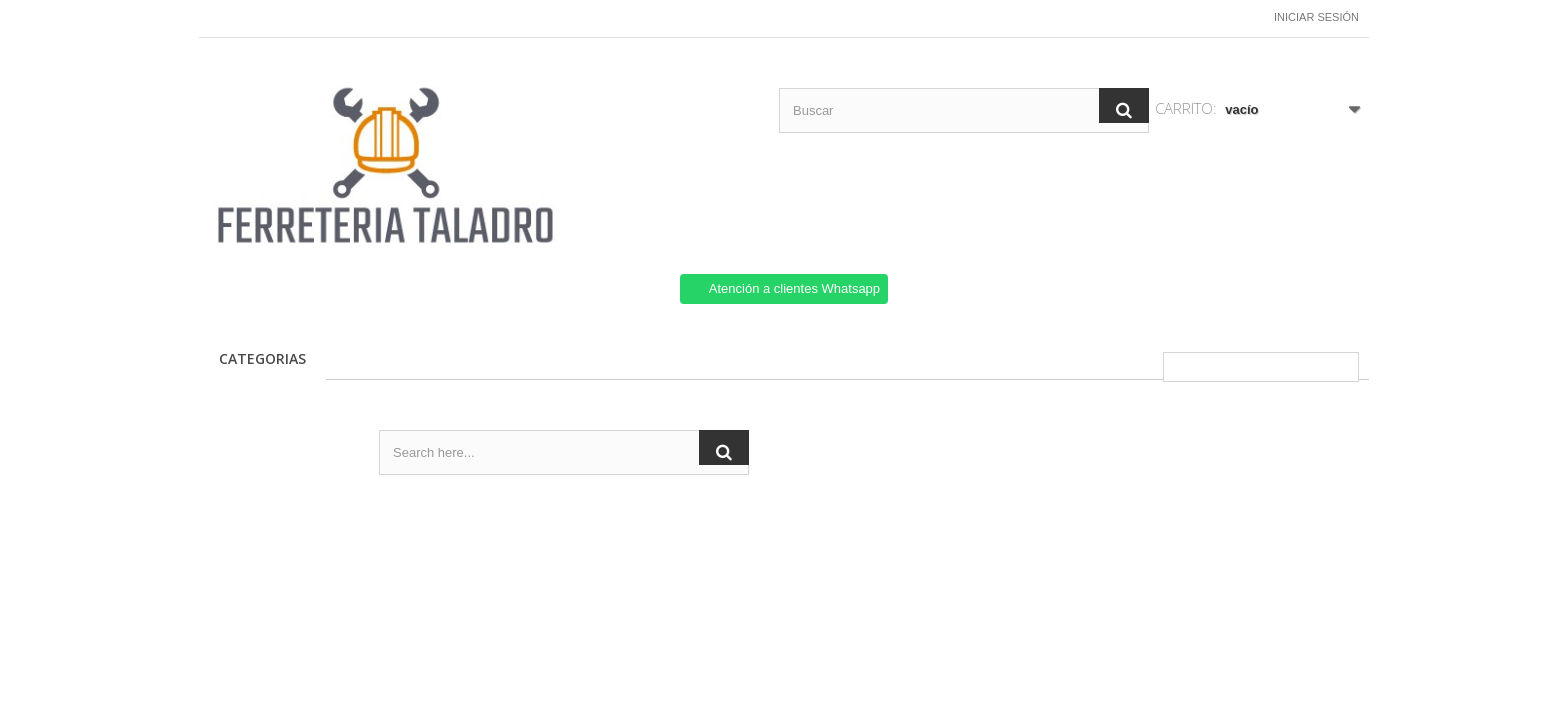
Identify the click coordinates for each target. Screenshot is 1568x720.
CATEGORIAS (262, 358)
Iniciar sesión (1316, 17)
